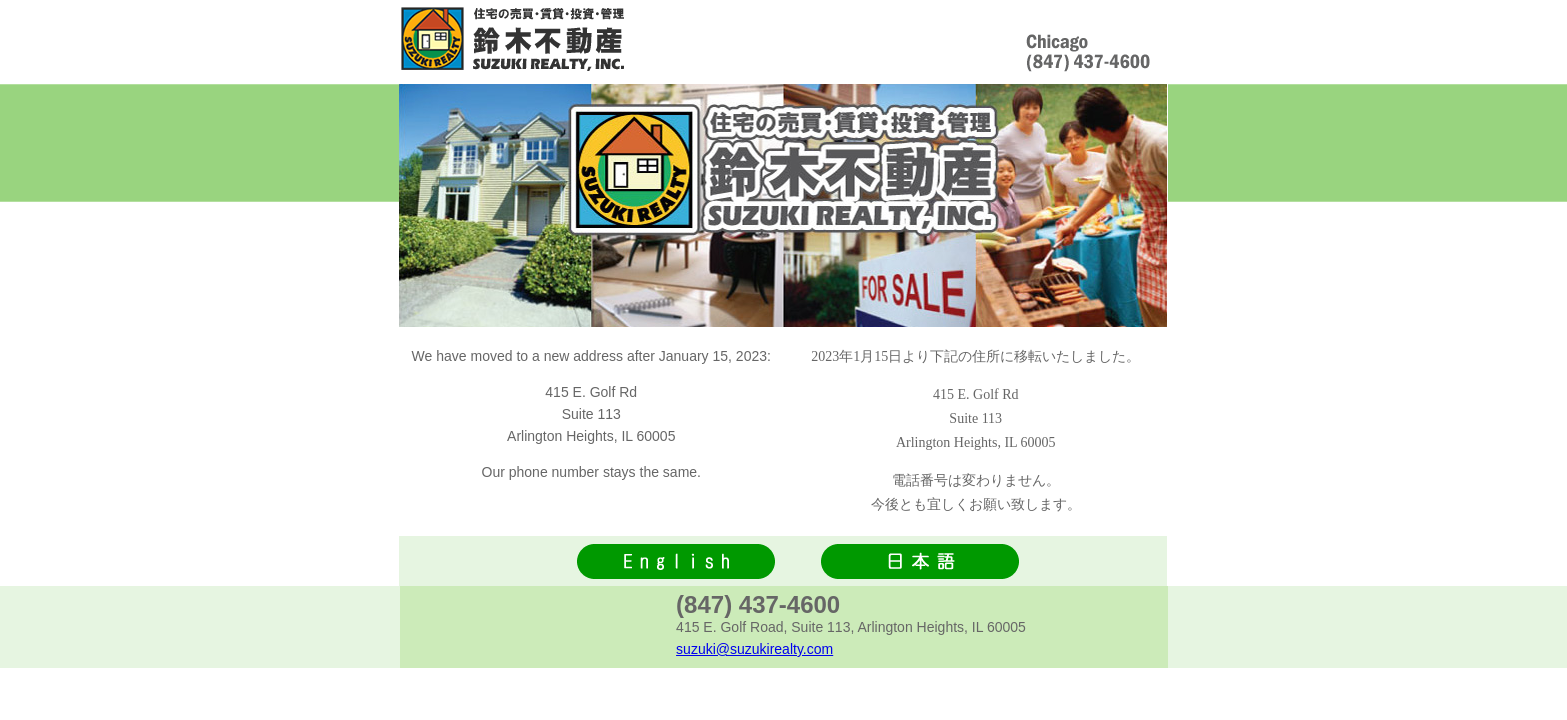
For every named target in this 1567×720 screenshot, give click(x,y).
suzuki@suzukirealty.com (754, 649)
